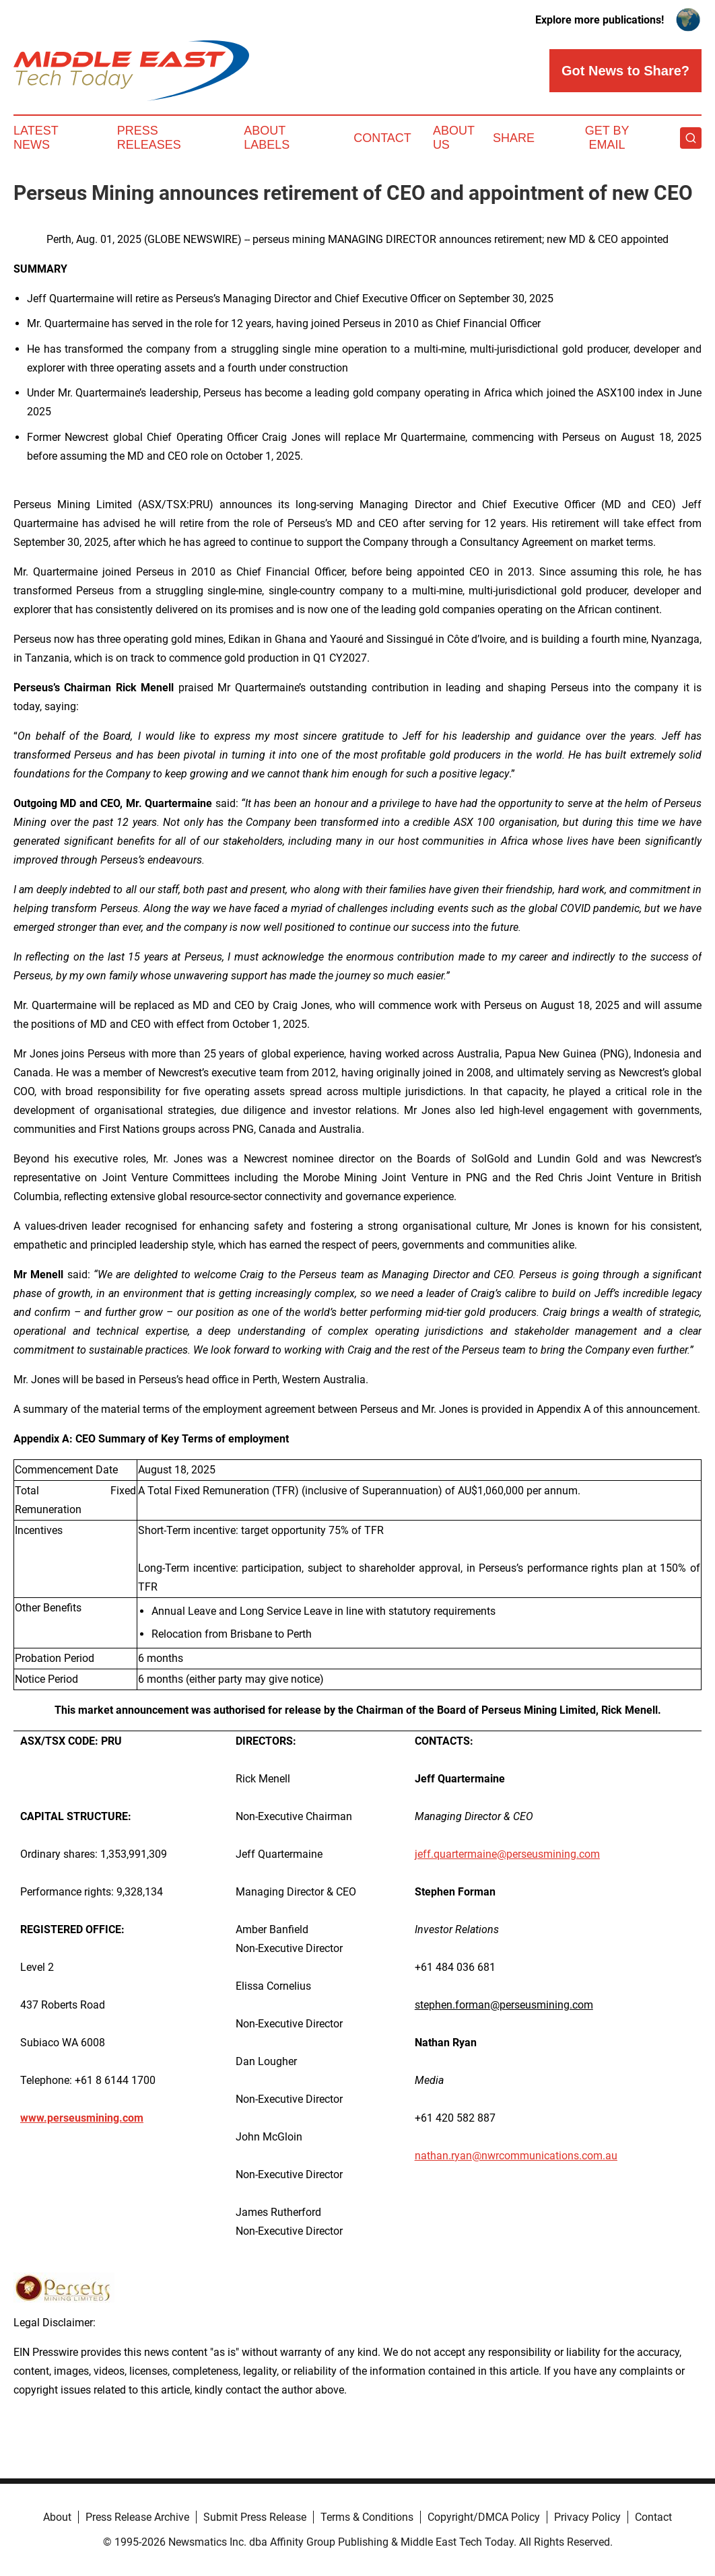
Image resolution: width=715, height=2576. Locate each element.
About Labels (267, 138)
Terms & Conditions (366, 2517)
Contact (382, 138)
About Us (454, 138)
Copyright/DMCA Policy (484, 2517)
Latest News (35, 138)
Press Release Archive (137, 2517)
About (57, 2517)
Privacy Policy (587, 2517)
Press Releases (149, 138)
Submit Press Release (254, 2517)
